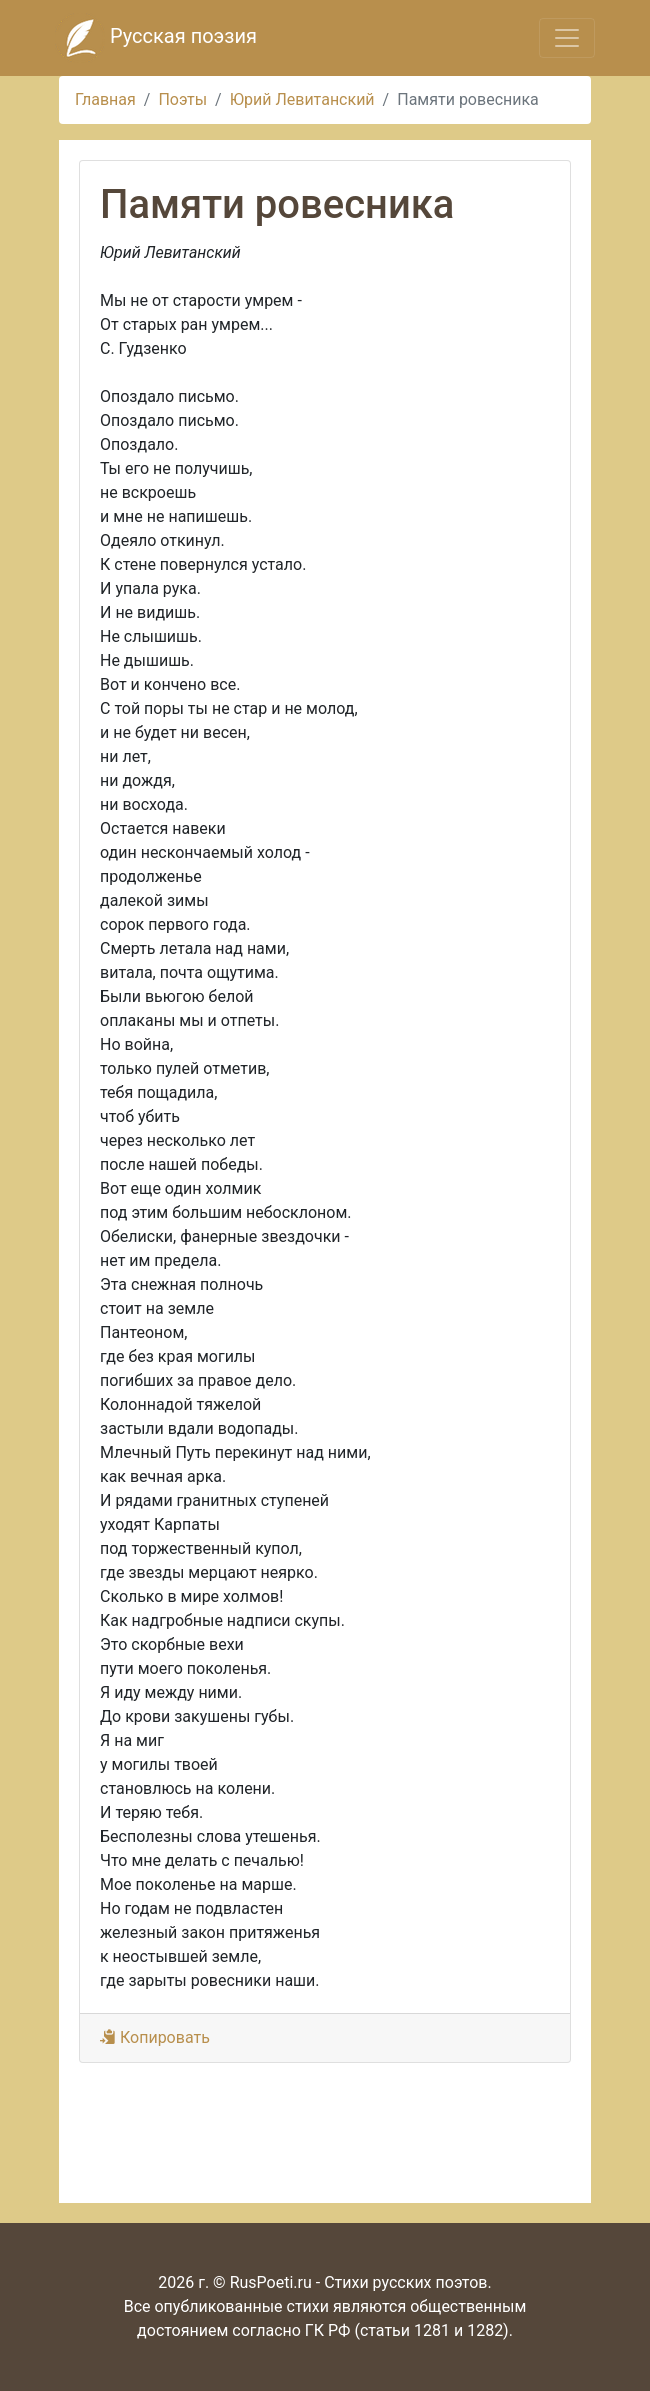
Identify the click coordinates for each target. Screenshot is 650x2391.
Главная (105, 99)
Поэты (182, 99)
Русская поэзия (156, 38)
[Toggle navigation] (567, 38)
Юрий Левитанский (302, 99)
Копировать (155, 2037)
